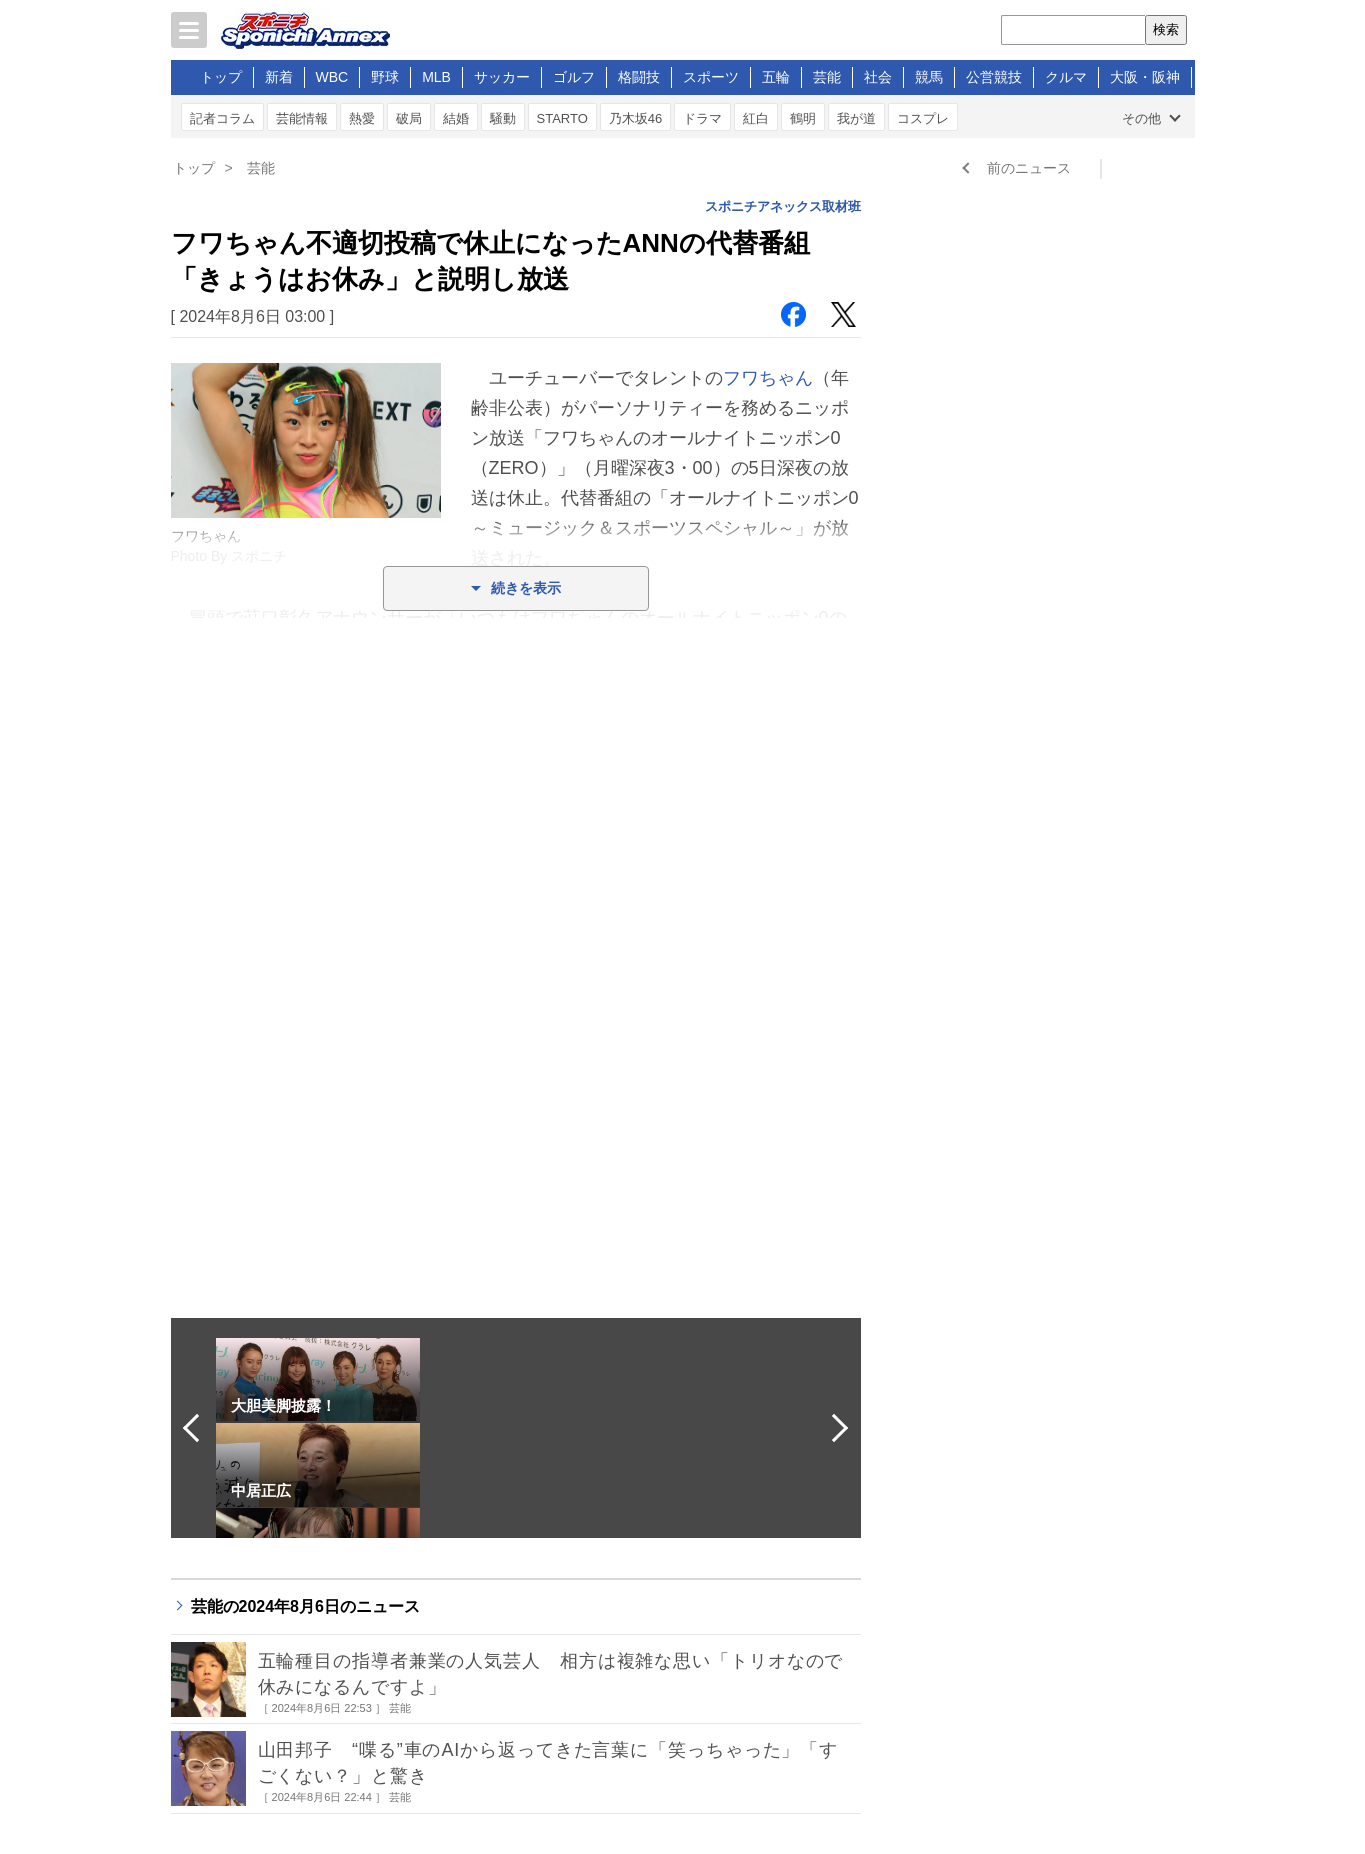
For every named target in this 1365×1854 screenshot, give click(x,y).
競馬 (929, 77)
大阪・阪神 (1145, 77)
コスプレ (923, 118)
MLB (436, 77)
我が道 (856, 118)
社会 (878, 77)
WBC (332, 77)
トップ (221, 77)
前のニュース (1029, 168)
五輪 (776, 77)
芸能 (827, 77)
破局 (409, 118)
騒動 (503, 118)
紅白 (756, 118)
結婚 (456, 118)
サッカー (502, 77)
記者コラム (222, 118)
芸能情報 (302, 118)
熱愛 (362, 118)
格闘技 (639, 77)
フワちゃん (768, 378)
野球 (385, 77)
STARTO (562, 118)
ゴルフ (574, 77)
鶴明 (803, 118)
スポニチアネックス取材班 (783, 206)
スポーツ (711, 77)
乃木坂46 (635, 118)
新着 (279, 77)
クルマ (1066, 77)
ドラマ (702, 118)
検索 (1166, 29)
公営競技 (994, 77)
